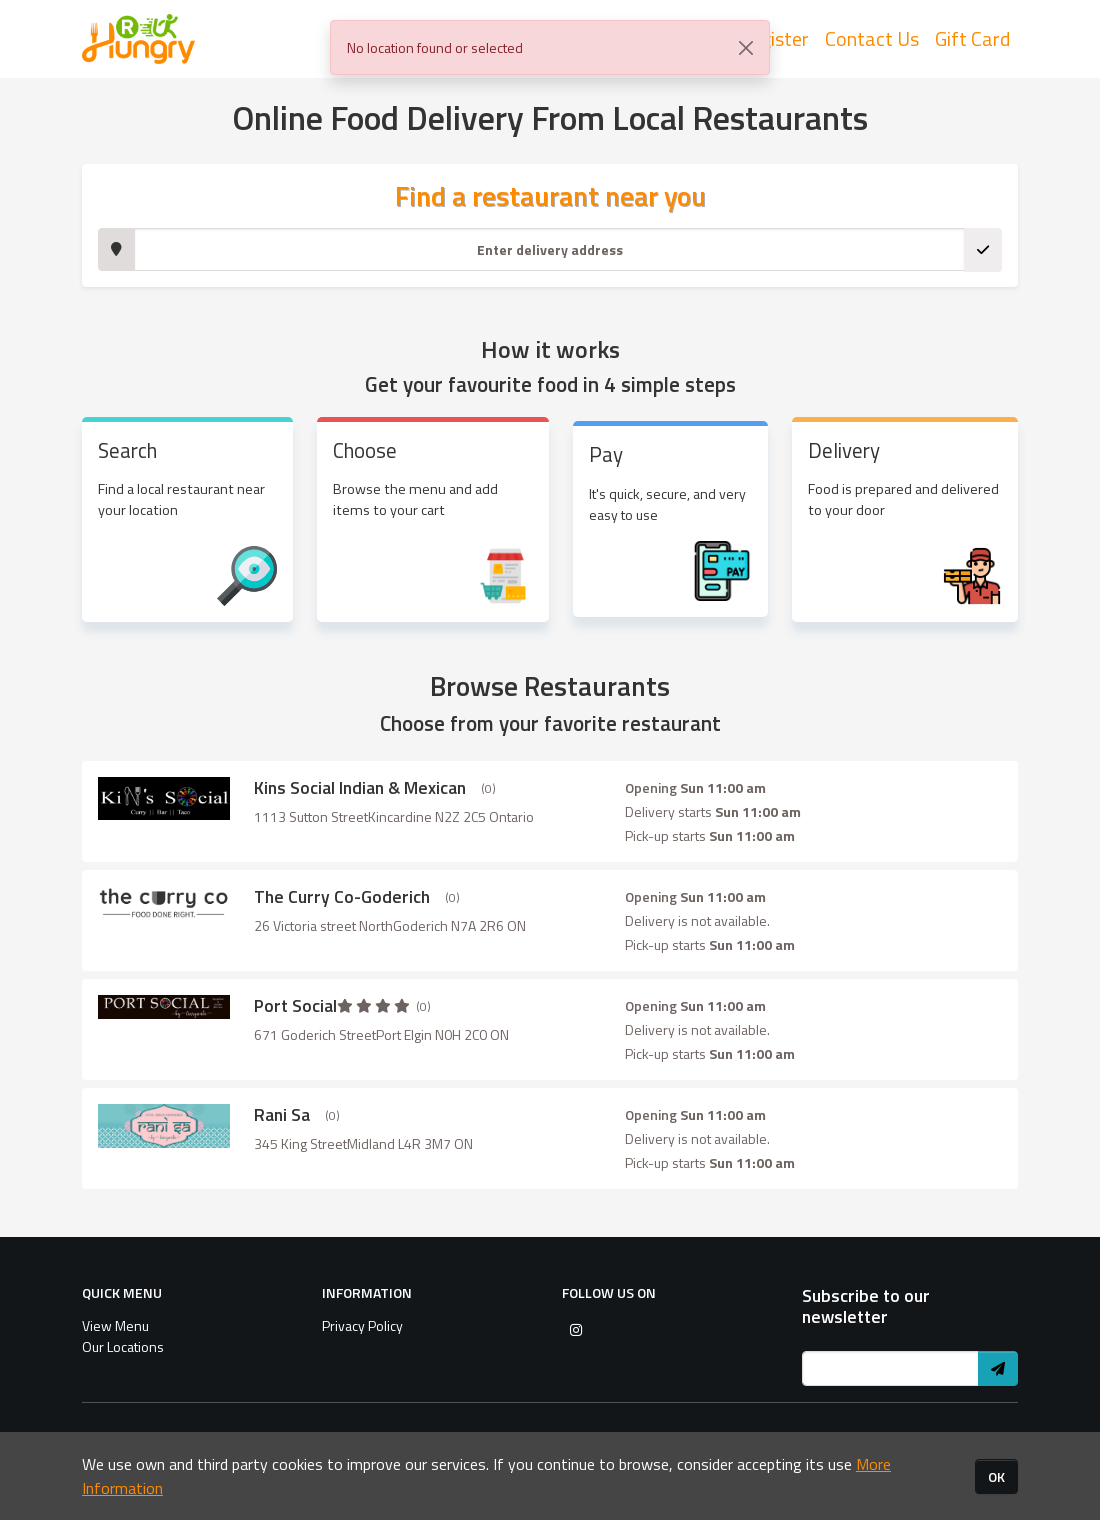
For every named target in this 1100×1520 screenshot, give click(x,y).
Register (773, 40)
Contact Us (872, 40)
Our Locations (123, 1346)
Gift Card (972, 40)
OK (996, 1476)
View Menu (115, 1325)
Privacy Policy (362, 1325)
